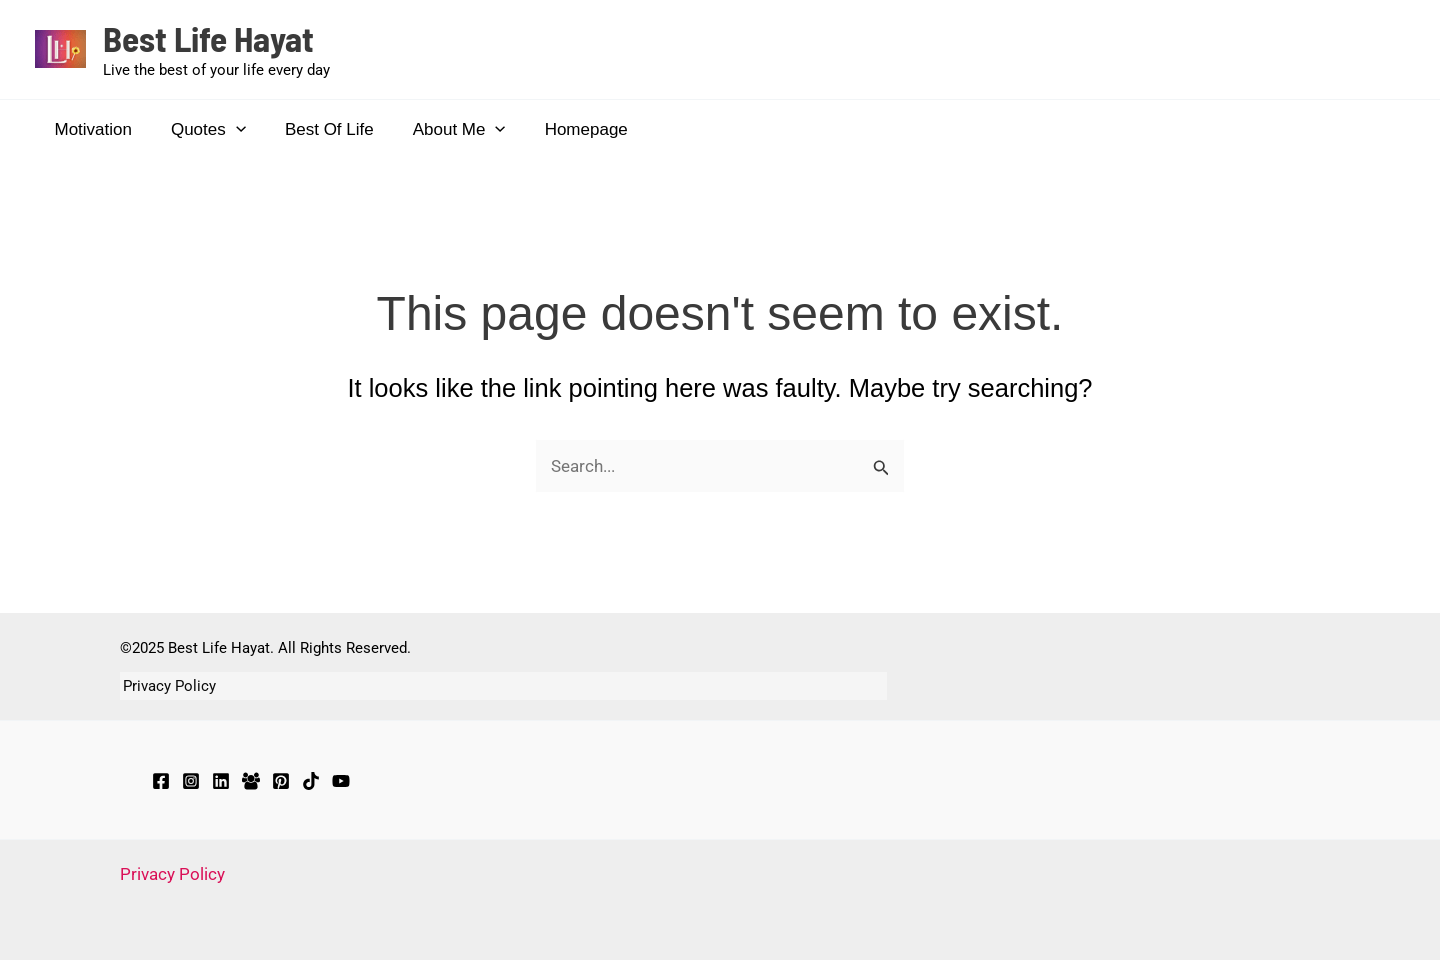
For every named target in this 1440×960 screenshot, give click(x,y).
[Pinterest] (281, 781)
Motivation (90, 129)
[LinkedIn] (221, 781)
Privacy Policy (166, 686)
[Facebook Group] (251, 781)
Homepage (563, 129)
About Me (441, 130)
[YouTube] (341, 781)
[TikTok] (311, 781)
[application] (228, 130)
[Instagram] (191, 781)
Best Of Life (316, 129)
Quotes (200, 130)
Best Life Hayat (208, 38)
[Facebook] (161, 781)
